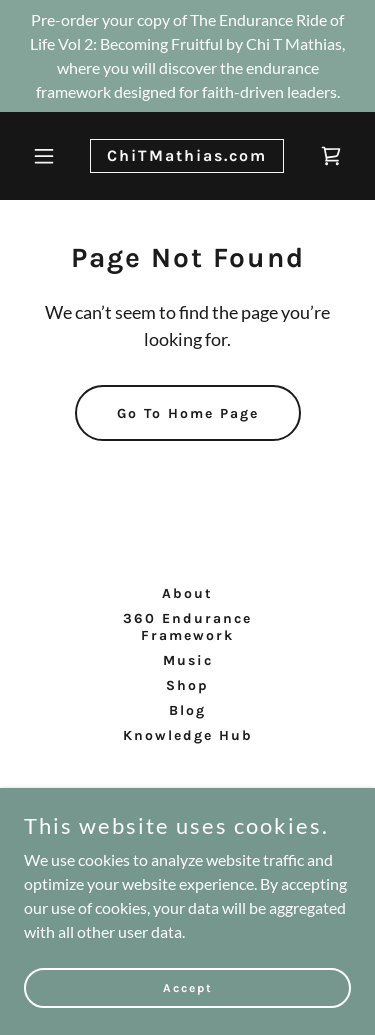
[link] (187, 154)
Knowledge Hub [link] (188, 735)
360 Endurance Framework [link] (187, 627)
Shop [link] (187, 685)
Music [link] (188, 660)
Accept (188, 987)
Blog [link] (187, 710)
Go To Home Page (188, 413)
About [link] (187, 593)
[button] (48, 156)
